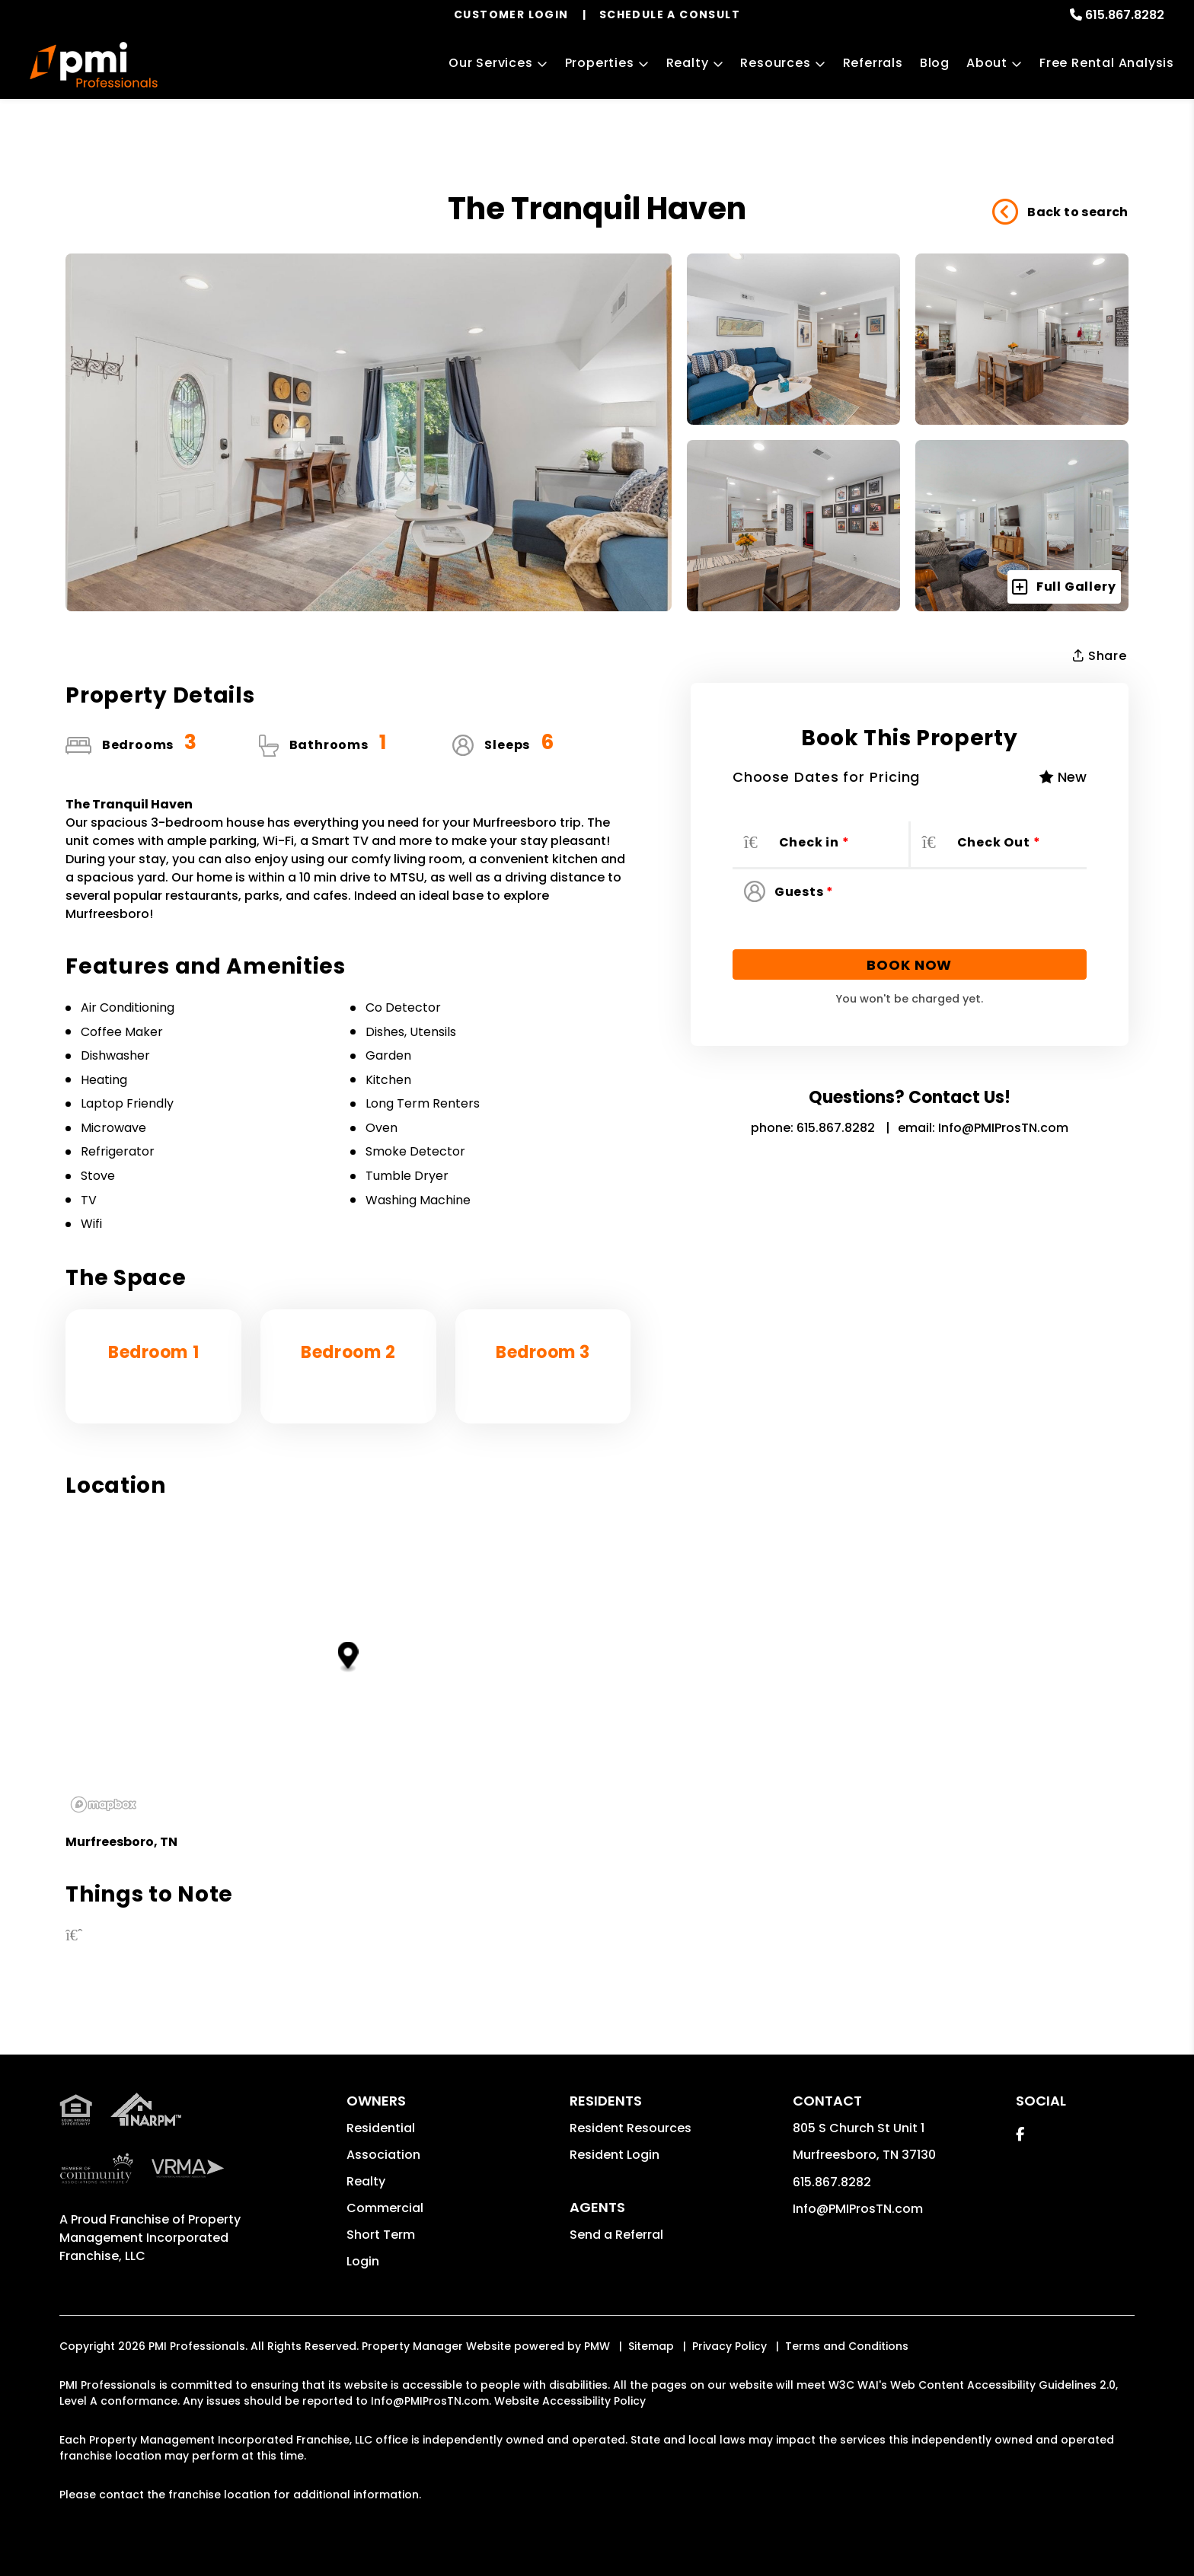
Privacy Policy (729, 2346)
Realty (365, 2181)
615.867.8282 (1124, 15)
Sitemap (651, 2346)
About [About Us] (986, 63)
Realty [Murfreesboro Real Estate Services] (687, 63)
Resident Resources (630, 2128)
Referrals (873, 63)
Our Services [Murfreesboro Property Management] (491, 63)
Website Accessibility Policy (570, 2401)
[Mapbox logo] (103, 1804)
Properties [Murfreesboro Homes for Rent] (599, 63)
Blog (935, 63)
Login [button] (362, 2261)
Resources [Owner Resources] (775, 63)
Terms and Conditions (846, 2346)
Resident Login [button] (614, 2154)
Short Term (380, 2234)
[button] (1020, 2134)
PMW (597, 2346)
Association (383, 2154)
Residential (380, 2128)
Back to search (1060, 212)
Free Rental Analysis (1106, 63)
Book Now (909, 964)
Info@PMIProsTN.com (1003, 1128)
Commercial (384, 2208)
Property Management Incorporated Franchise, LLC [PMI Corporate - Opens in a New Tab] (150, 2238)
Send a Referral (616, 2234)
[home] (93, 65)
